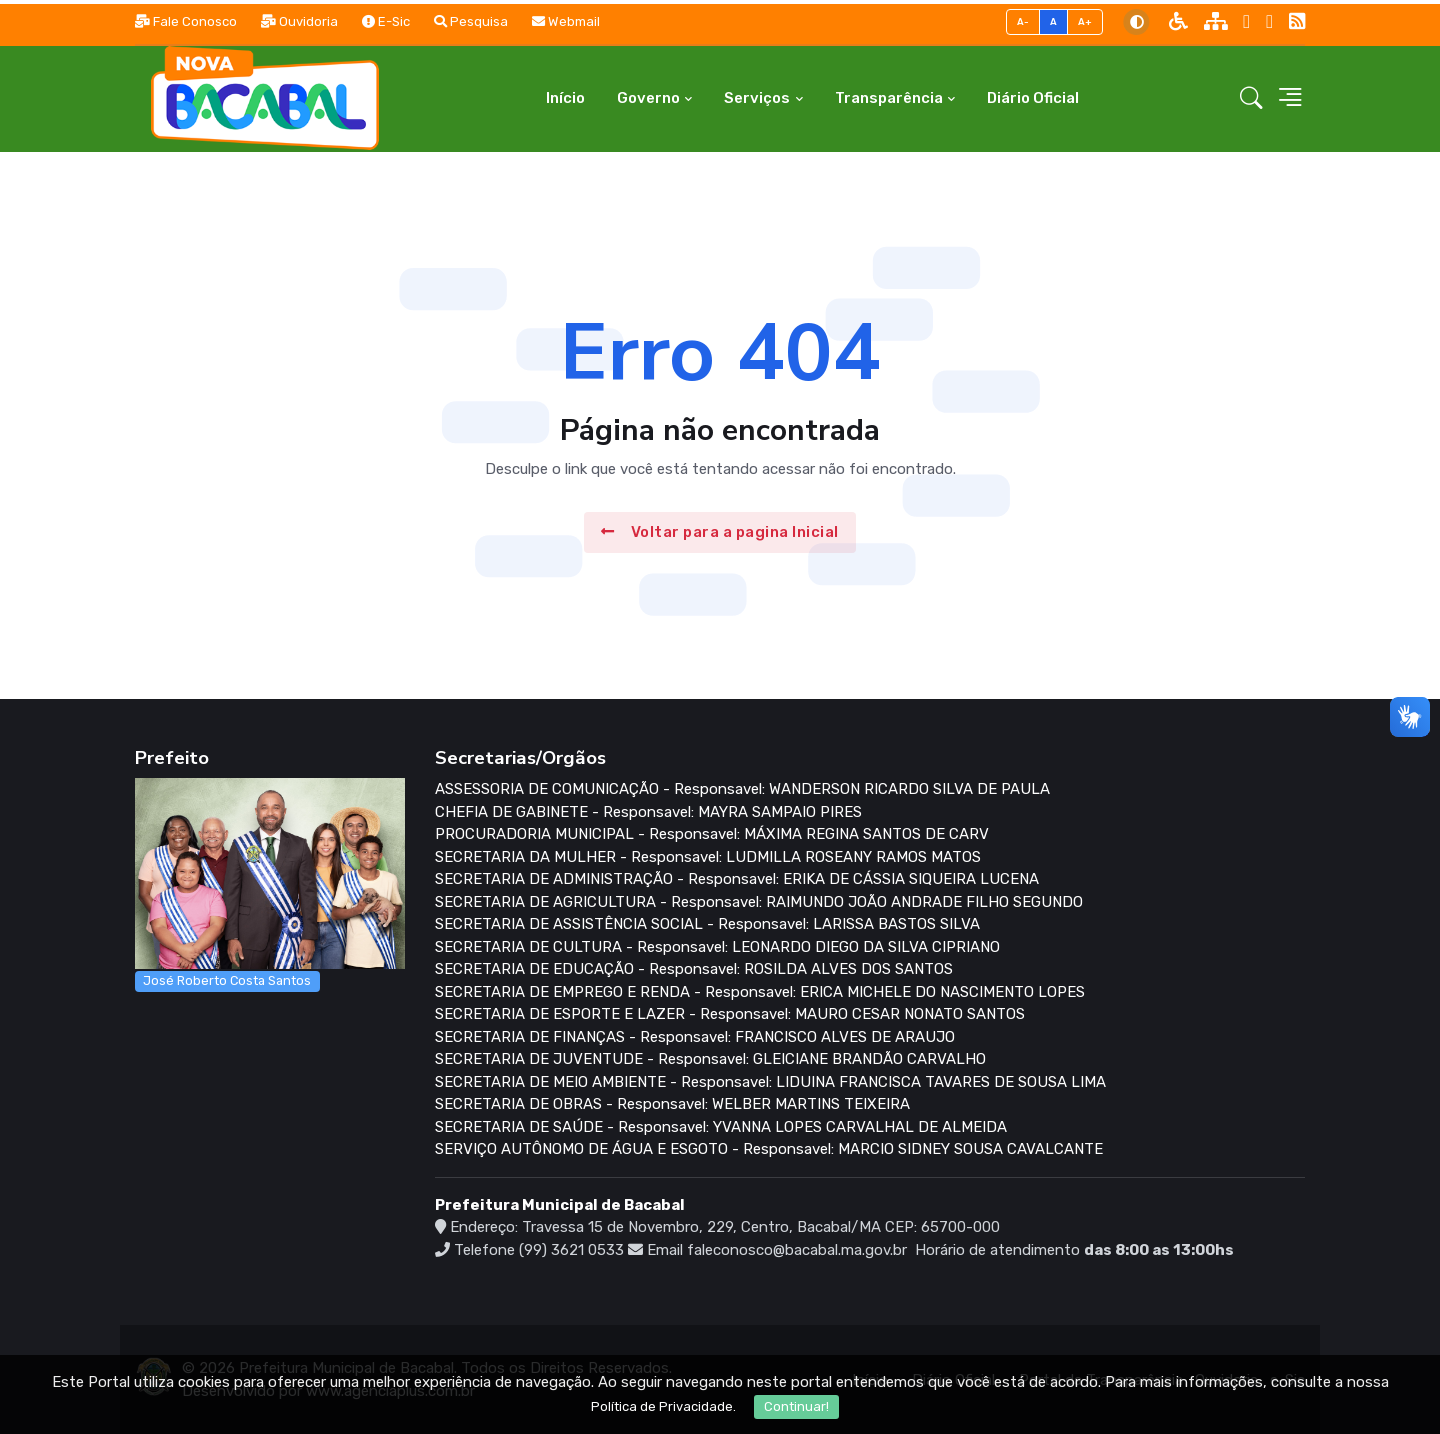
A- (1023, 21)
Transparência (889, 98)
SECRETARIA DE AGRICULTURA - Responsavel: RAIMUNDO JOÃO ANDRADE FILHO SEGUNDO (759, 902)
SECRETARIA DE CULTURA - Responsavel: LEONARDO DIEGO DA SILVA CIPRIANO (717, 947)
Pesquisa (471, 21)
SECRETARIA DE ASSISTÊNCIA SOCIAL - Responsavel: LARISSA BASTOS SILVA (707, 924)
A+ (1085, 21)
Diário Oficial (1033, 98)
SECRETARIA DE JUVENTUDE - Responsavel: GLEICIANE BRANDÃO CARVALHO (710, 1059)
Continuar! (796, 1406)
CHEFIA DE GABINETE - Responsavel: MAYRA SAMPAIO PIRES (648, 812)
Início (565, 98)
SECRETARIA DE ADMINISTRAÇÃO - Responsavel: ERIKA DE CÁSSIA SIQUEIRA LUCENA (737, 879)
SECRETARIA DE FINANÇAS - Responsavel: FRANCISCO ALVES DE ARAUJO (695, 1037)
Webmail (566, 21)
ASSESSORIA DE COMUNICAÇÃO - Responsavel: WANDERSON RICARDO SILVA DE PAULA (742, 789)
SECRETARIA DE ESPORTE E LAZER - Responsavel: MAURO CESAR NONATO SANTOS (730, 1014)
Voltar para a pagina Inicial (720, 532)
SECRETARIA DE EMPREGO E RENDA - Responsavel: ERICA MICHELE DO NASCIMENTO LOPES (760, 992)
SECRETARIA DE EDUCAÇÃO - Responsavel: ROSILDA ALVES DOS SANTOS (694, 969)
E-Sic (386, 21)
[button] (1251, 99)
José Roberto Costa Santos (227, 980)
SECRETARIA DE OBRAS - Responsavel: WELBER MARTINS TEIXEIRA (672, 1104)
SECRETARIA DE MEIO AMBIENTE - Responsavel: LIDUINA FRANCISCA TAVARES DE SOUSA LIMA (770, 1082)
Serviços (757, 98)
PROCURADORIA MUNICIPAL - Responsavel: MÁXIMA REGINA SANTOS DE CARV (712, 834)
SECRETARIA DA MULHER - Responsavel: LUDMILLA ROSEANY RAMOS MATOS (708, 857)
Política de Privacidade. (663, 1406)
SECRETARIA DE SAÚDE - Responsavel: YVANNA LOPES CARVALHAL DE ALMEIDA (721, 1127)
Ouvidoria (299, 21)
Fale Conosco (186, 21)
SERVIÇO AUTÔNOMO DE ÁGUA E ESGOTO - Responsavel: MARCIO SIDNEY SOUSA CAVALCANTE (769, 1149)
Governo (648, 98)
